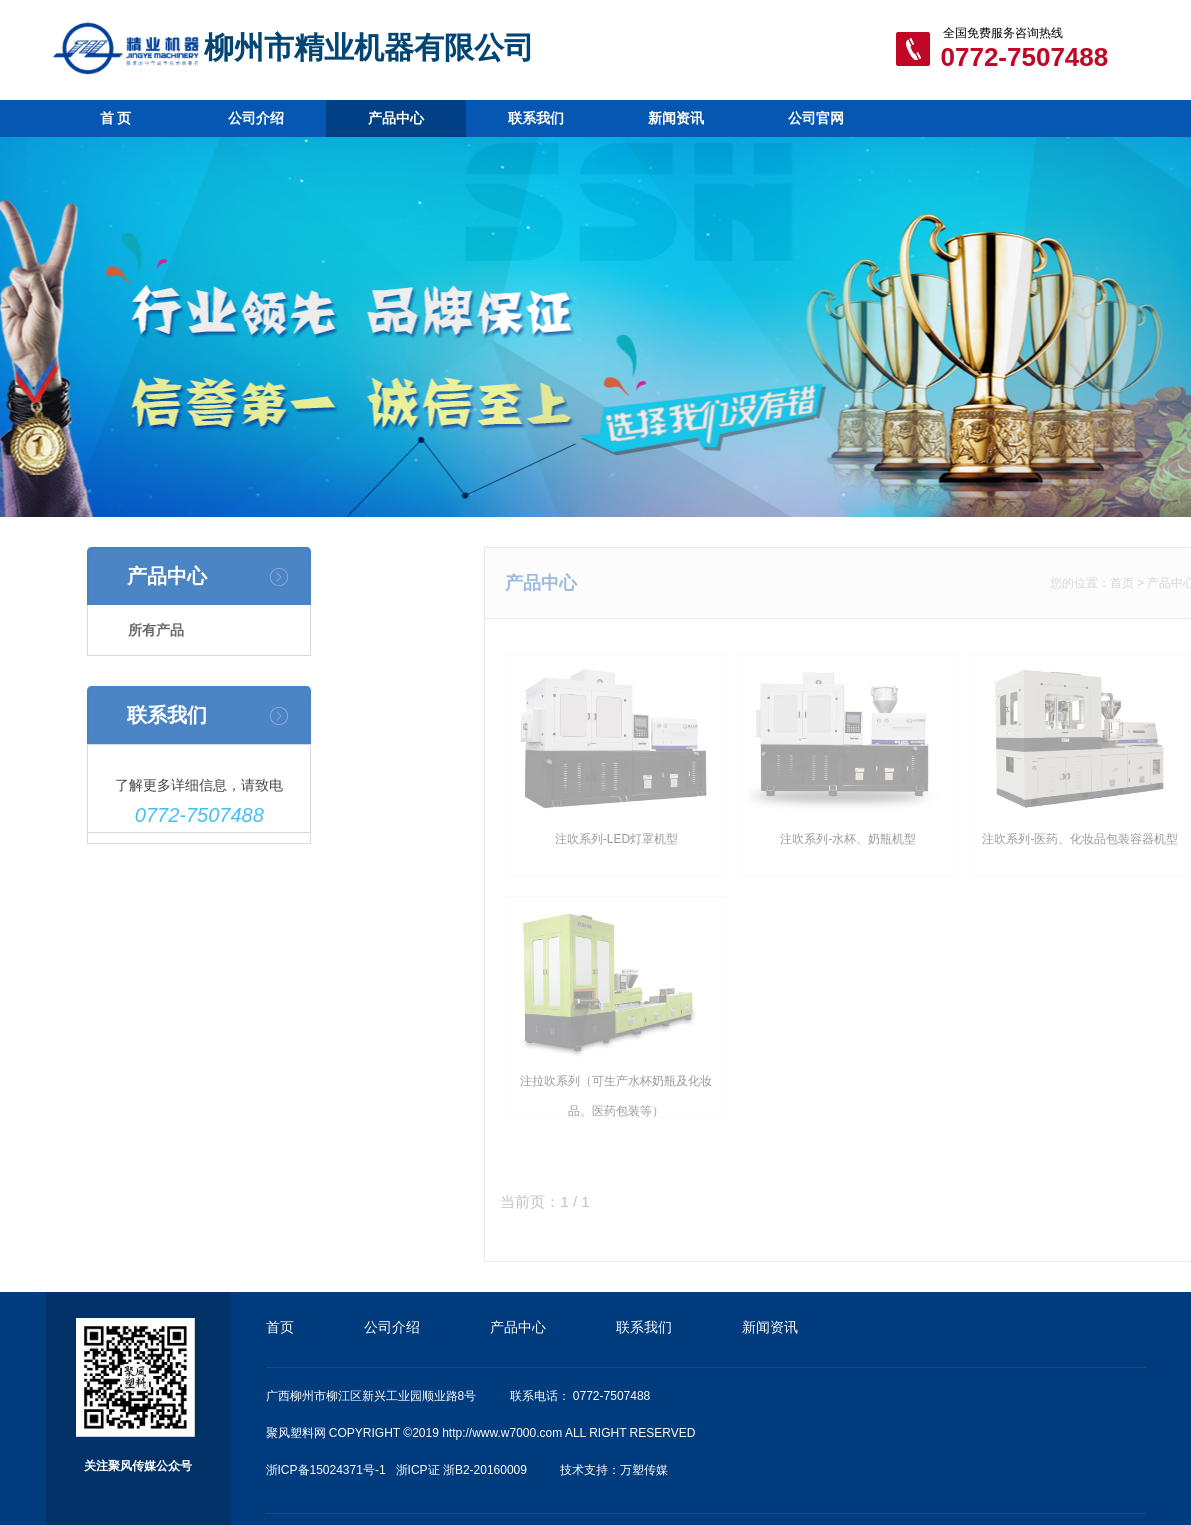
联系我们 (536, 118)
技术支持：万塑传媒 (614, 1470)
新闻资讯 (676, 118)
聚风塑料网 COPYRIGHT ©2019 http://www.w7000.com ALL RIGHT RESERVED (481, 1433)
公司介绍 (256, 118)
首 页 (116, 118)
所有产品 (152, 630)
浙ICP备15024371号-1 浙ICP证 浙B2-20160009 (396, 1470)
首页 (1140, 583)
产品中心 (396, 118)
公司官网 (816, 118)
